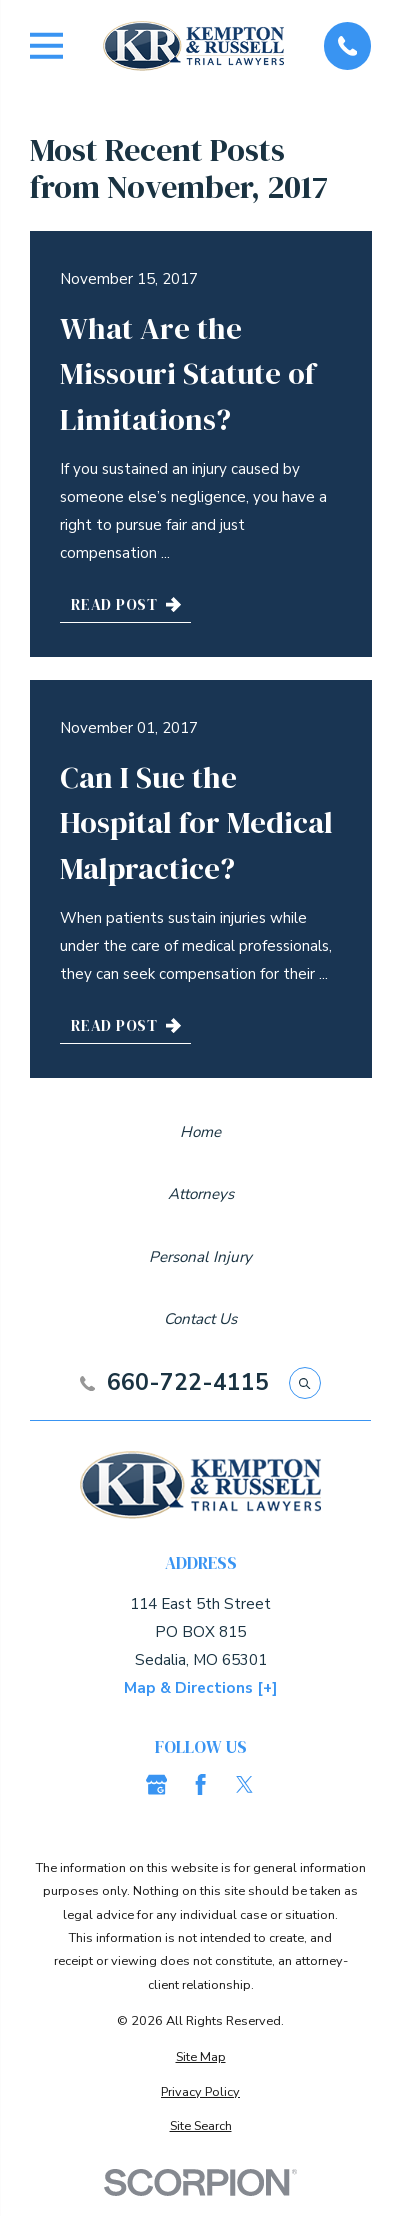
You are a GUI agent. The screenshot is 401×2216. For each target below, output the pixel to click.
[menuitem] (201, 2056)
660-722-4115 (188, 1383)
